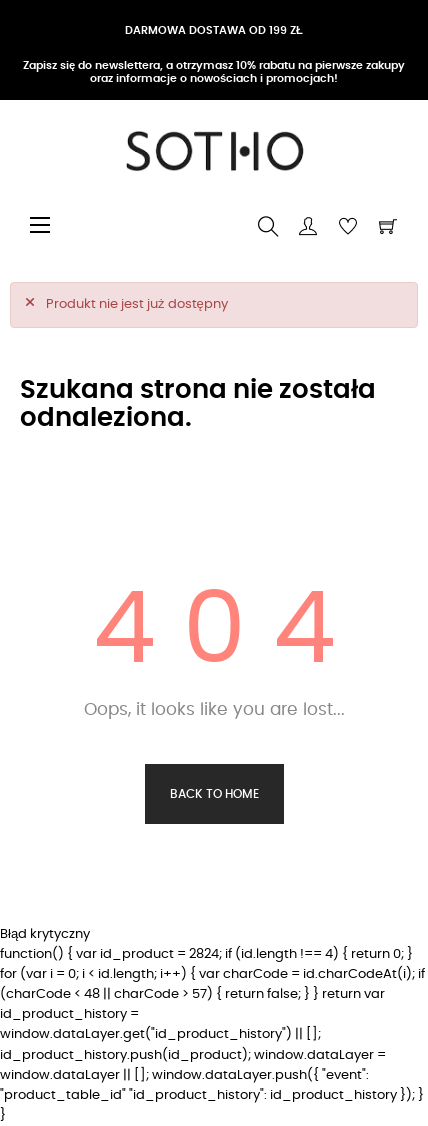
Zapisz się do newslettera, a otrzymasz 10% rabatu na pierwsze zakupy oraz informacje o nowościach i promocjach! (214, 71)
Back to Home (214, 794)
